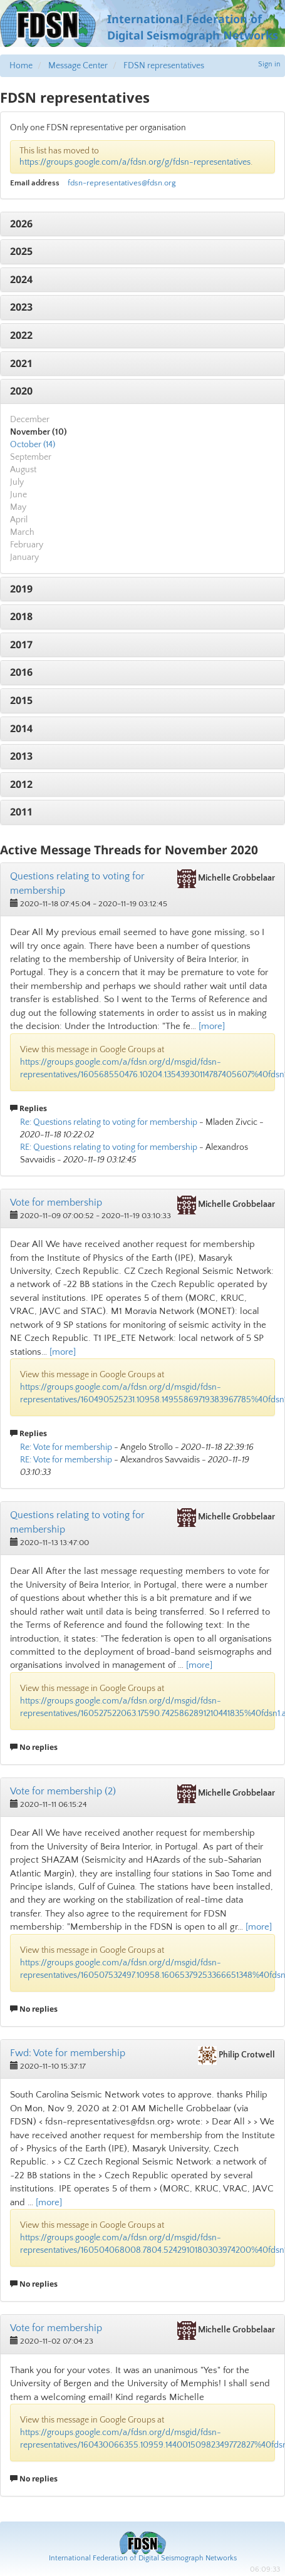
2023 (21, 307)
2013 (21, 756)
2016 (21, 672)
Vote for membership (56, 1202)
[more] (212, 1026)
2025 (21, 251)
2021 (21, 363)
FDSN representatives (163, 66)
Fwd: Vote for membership (67, 2053)
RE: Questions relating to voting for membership (108, 1147)
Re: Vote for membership (66, 1447)
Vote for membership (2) (63, 1791)
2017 (21, 644)
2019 (21, 589)
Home (21, 66)
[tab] (142, 224)
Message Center (78, 66)
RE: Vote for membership (66, 1460)
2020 (21, 391)
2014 (21, 728)
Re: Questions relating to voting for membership (108, 1122)
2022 (21, 335)
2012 (21, 784)
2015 (21, 700)
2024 (21, 279)
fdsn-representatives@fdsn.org (122, 182)
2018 (21, 616)
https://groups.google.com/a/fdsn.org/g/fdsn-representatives (135, 162)
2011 (21, 812)
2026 (21, 223)
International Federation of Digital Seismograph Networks (143, 2558)
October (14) (32, 445)
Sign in (269, 64)
